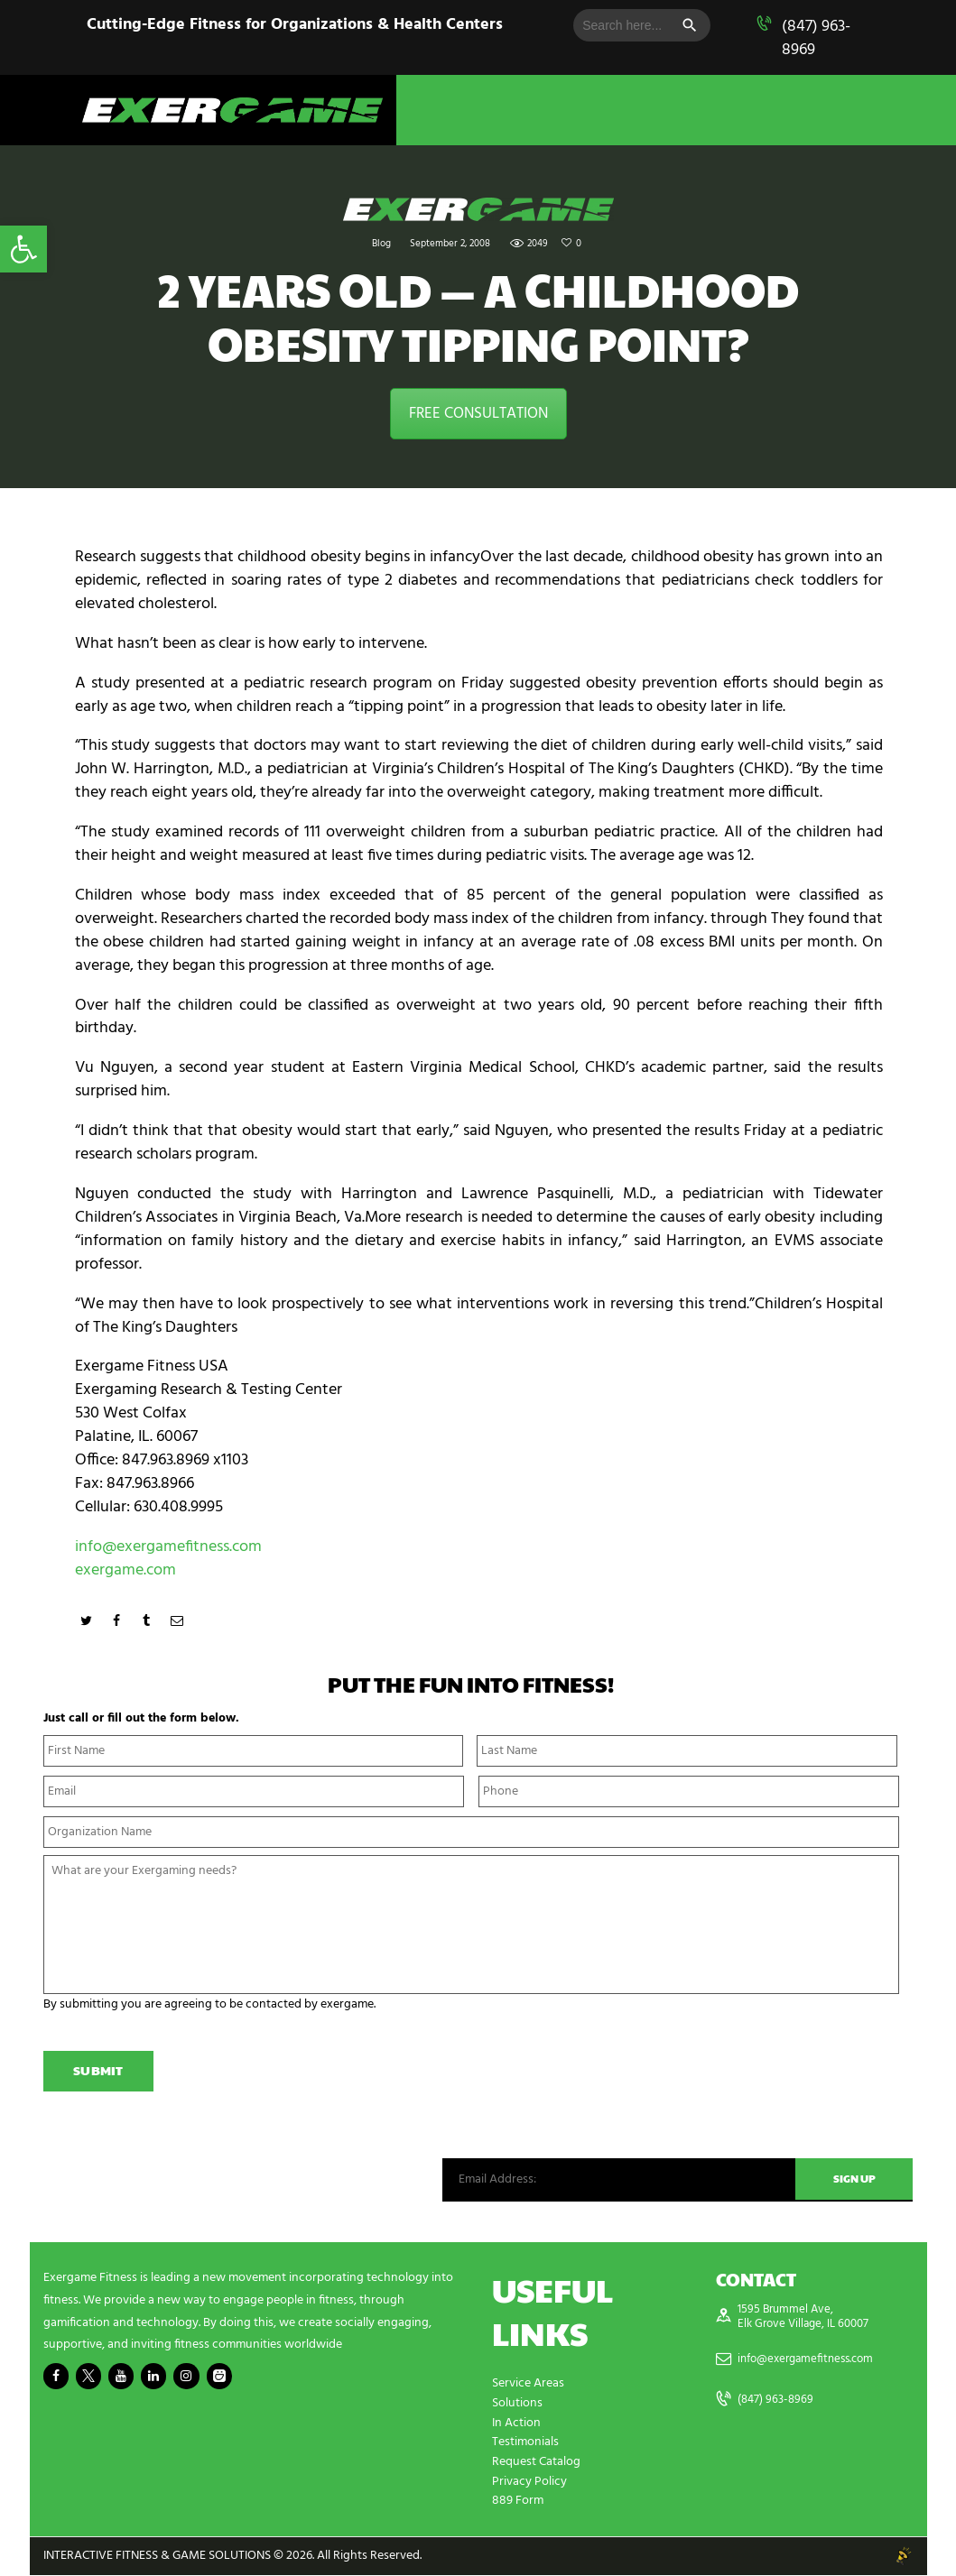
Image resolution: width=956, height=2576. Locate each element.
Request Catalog (536, 2464)
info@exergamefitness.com (168, 1547)
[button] (23, 249)
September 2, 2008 (450, 243)
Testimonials (525, 2445)
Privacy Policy (529, 2483)
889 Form (517, 2502)
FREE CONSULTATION (478, 414)
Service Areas (528, 2388)
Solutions (517, 2407)
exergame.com (125, 1570)
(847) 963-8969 (816, 38)
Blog (381, 243)
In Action (516, 2426)
